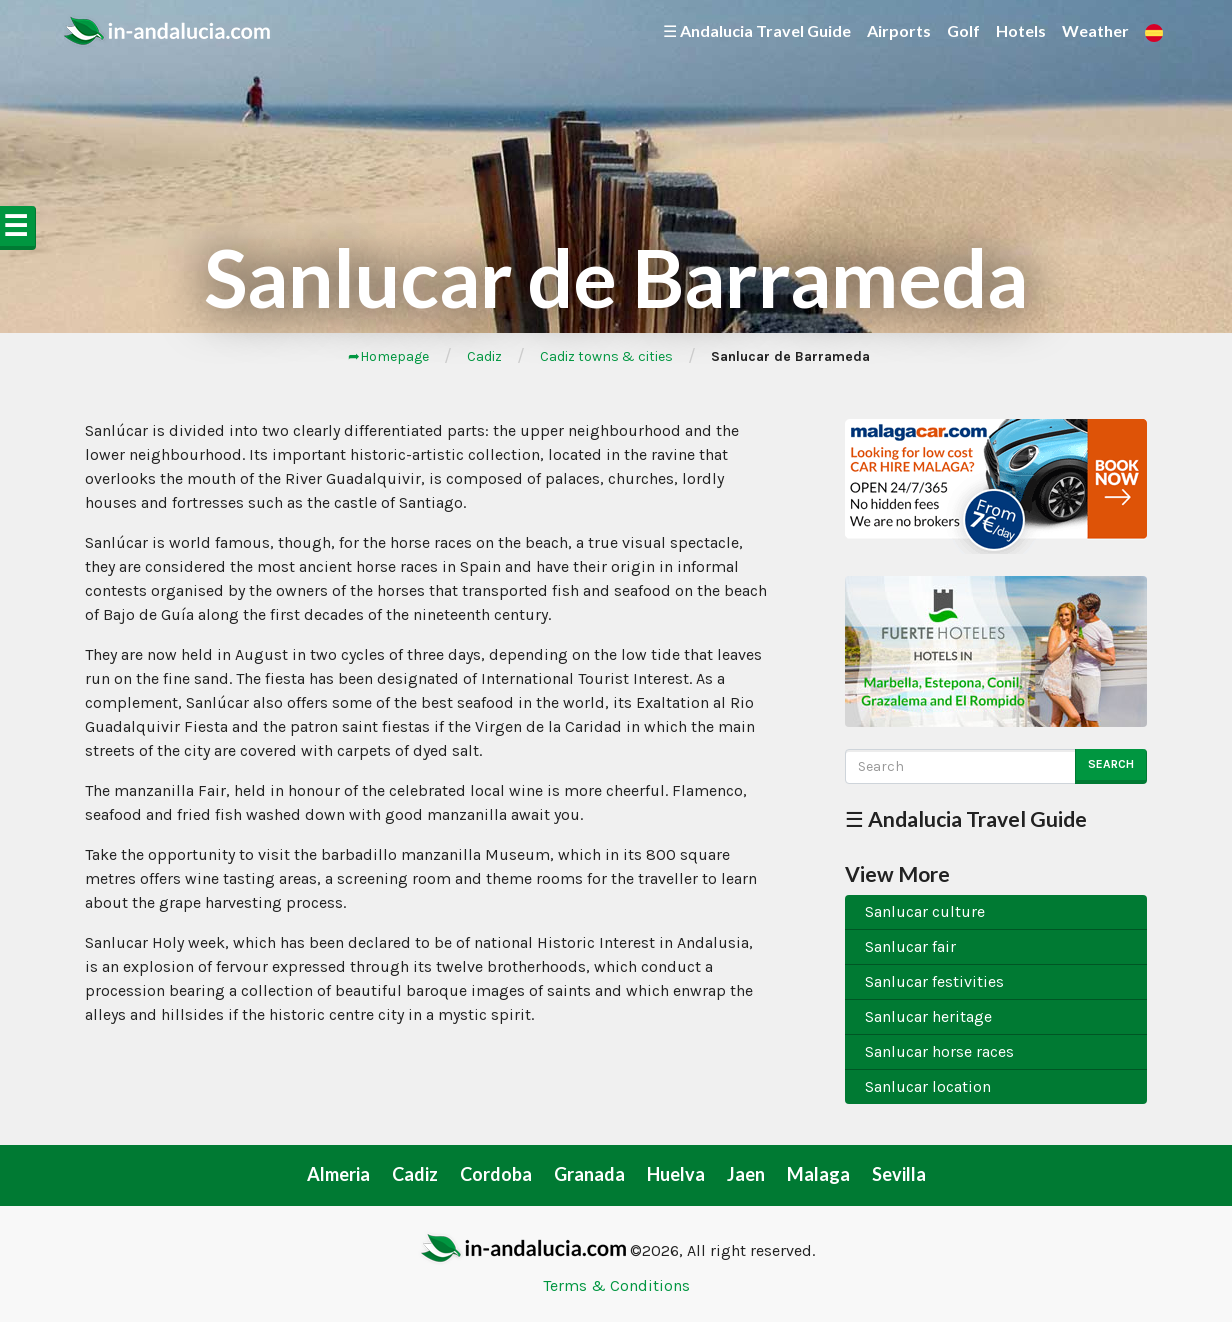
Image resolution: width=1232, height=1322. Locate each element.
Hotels (1021, 30)
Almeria (338, 1174)
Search (1111, 764)
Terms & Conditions (616, 1285)
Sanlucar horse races (939, 1051)
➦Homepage (388, 356)
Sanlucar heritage (928, 1016)
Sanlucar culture (925, 911)
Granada (589, 1174)
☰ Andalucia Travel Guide (757, 30)
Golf (963, 30)
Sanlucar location (928, 1086)
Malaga (818, 1174)
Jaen (746, 1174)
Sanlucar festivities (934, 981)
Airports (899, 30)
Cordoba (496, 1174)
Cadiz (484, 356)
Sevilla (899, 1174)
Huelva (676, 1174)
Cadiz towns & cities (606, 356)
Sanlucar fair (910, 946)
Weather (1095, 30)
